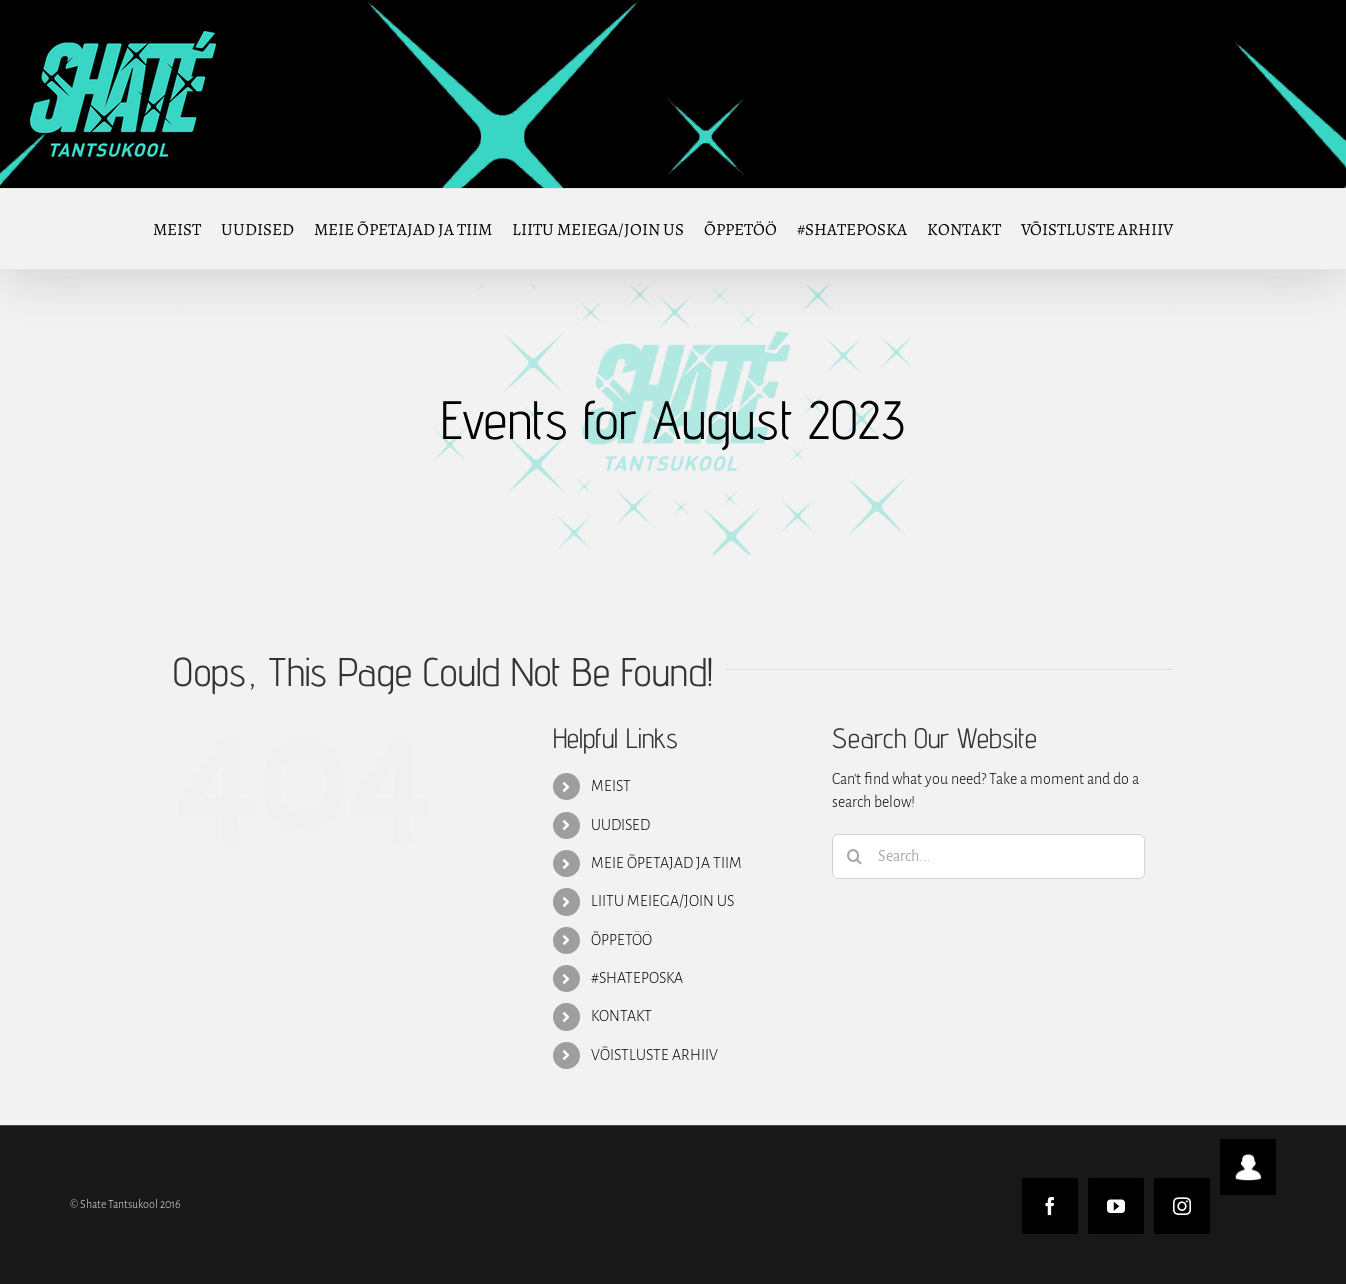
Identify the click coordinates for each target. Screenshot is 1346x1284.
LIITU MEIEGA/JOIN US (662, 901)
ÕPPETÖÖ (621, 940)
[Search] (854, 856)
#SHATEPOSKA (637, 978)
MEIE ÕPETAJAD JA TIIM (666, 863)
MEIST (611, 786)
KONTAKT (621, 1016)
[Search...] (988, 856)
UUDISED (620, 825)
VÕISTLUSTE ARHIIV (654, 1055)
